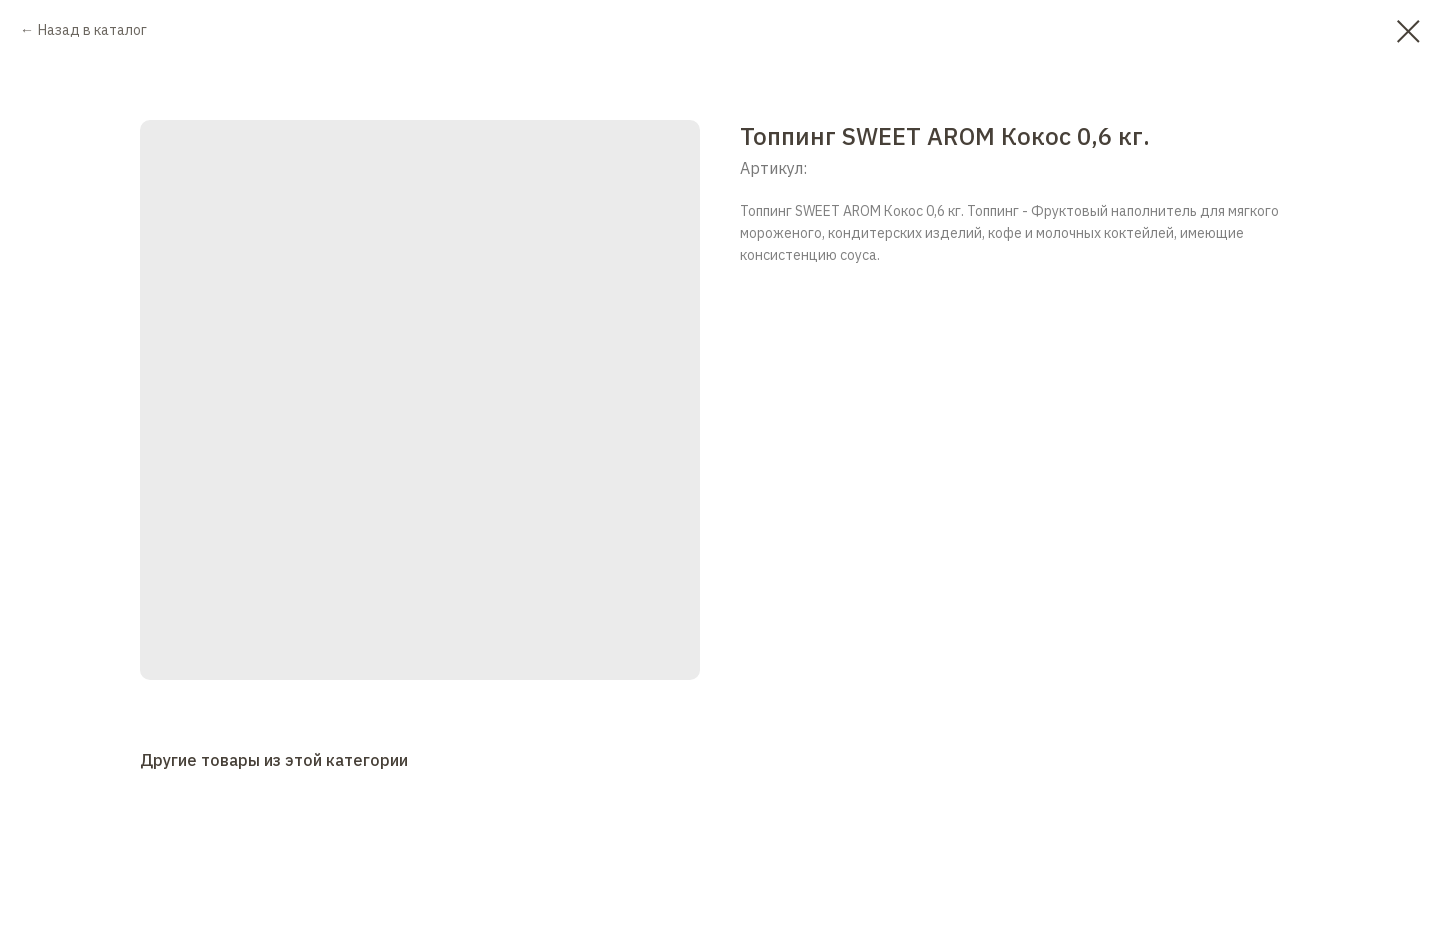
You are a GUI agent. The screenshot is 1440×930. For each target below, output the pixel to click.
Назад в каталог (92, 30)
